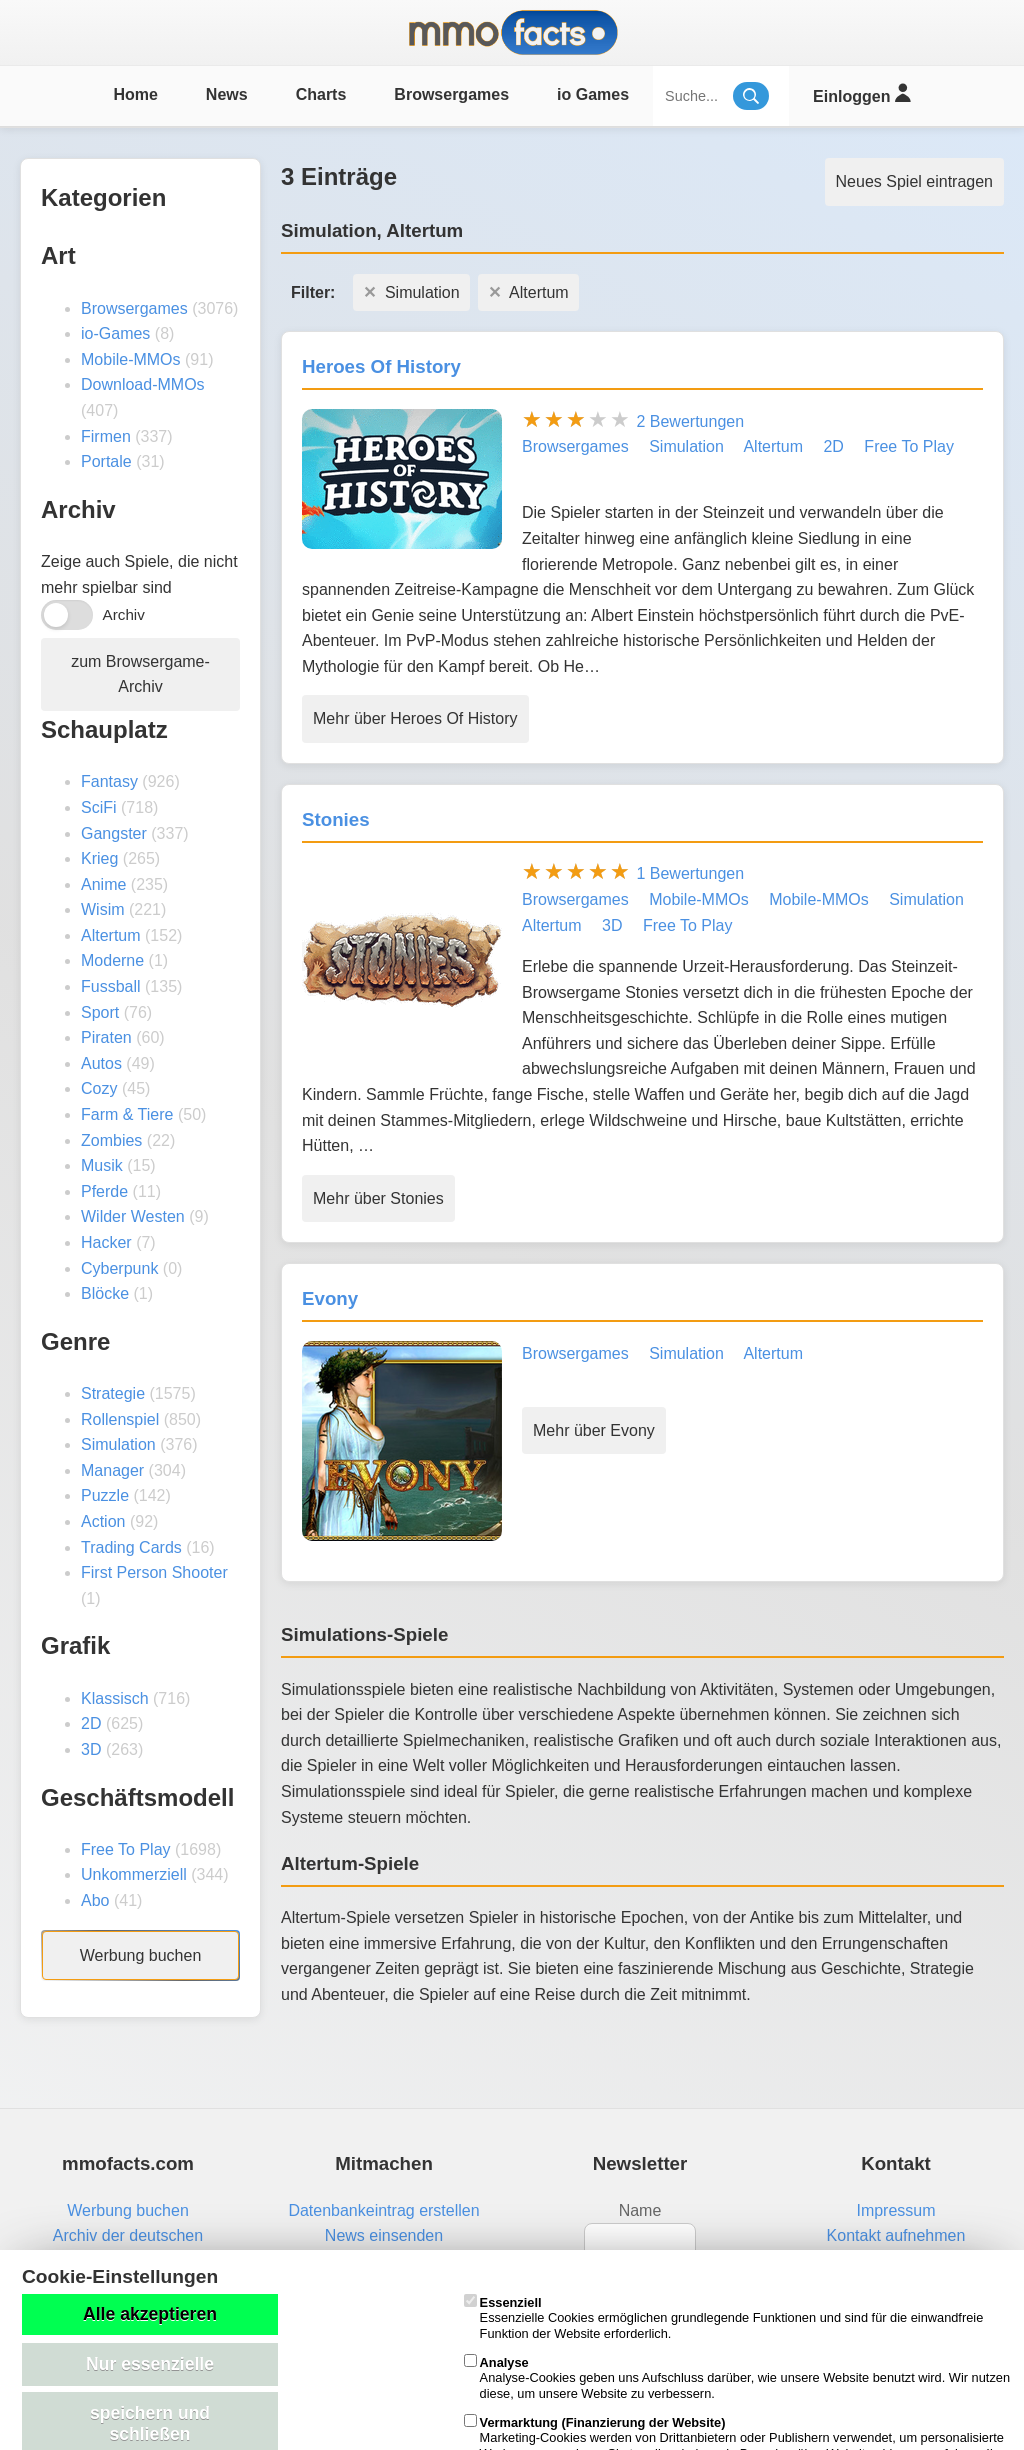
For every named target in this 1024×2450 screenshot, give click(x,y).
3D (91, 1749)
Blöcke (105, 1293)
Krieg (99, 858)
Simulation (118, 1444)
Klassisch (115, 1698)
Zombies (111, 1140)
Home (135, 94)
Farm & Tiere (127, 1114)
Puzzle (105, 1495)
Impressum (895, 2210)
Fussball (111, 986)
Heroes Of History (381, 366)
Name (640, 2210)
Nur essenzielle (150, 2364)
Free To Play (126, 1849)
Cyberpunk (119, 1268)
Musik (102, 1165)
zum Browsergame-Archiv (140, 674)
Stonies (336, 819)
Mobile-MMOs (131, 359)
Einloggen (861, 93)
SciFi (99, 807)
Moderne (112, 960)
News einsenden (384, 2235)
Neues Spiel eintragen (914, 181)
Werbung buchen (141, 1955)
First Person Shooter (154, 1572)
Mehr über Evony (594, 1430)
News (227, 94)
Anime (103, 884)
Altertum (111, 935)
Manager (112, 1470)
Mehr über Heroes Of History (415, 718)
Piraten (106, 1037)
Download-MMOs (143, 384)
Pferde (104, 1191)
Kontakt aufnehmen (896, 2235)
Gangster (114, 833)
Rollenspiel (120, 1419)
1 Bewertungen (690, 873)
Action (103, 1521)
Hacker (106, 1242)
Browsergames (451, 94)
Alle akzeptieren (150, 2314)
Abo (95, 1900)
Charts (321, 94)
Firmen (106, 436)
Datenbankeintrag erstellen (383, 2210)
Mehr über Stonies (378, 1198)
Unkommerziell (134, 1874)
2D (91, 1723)
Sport (100, 1012)
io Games (593, 94)
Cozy (99, 1088)
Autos (101, 1063)
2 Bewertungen (690, 421)
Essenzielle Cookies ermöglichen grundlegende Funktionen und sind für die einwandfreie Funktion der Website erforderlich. (724, 2318)
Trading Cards (131, 1547)
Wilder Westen (133, 1216)
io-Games (115, 333)
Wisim (103, 909)
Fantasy (109, 781)
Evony (330, 1298)
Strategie (113, 1393)
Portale (106, 461)
